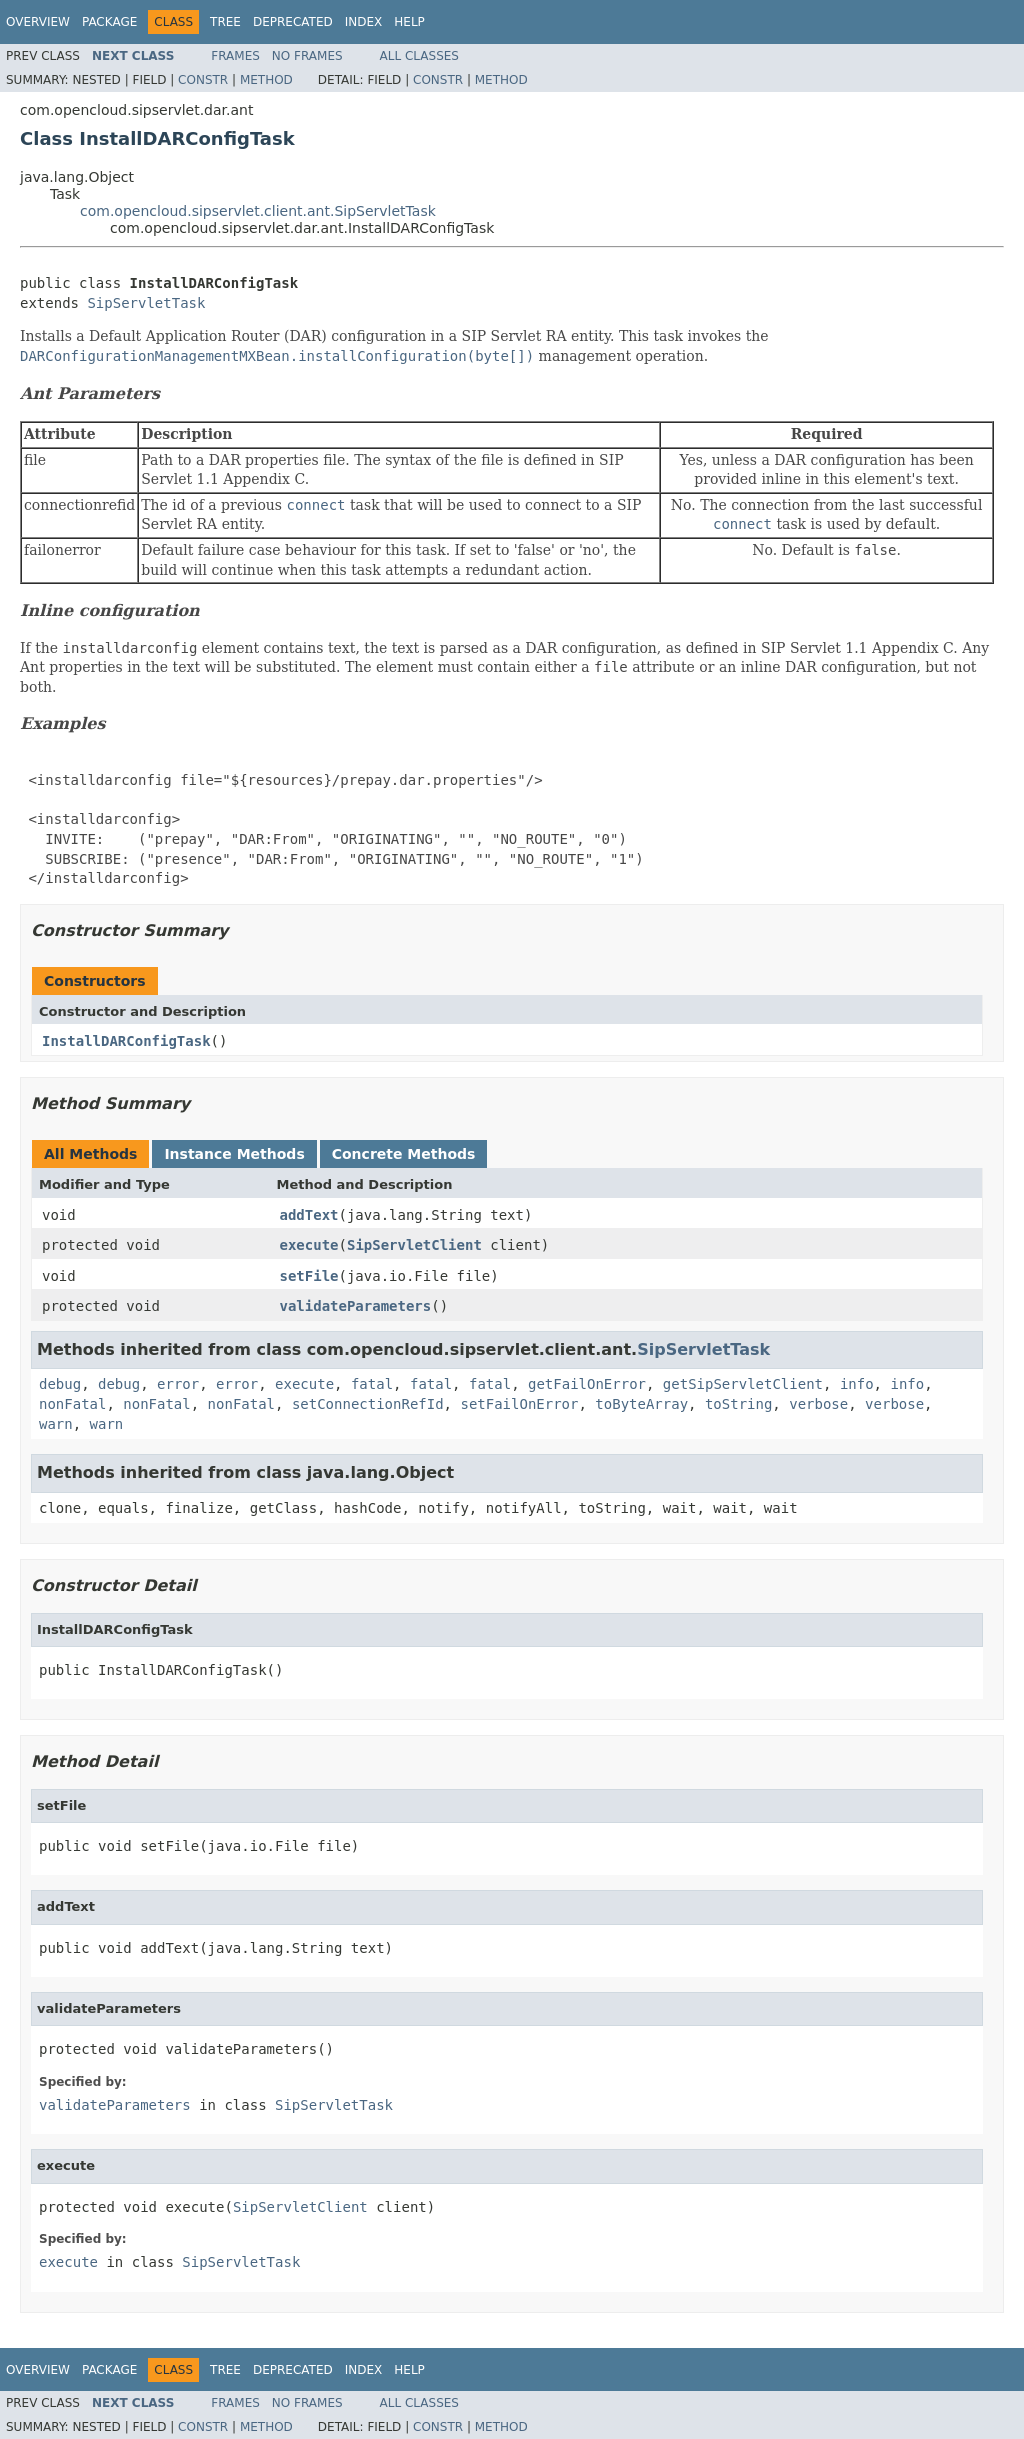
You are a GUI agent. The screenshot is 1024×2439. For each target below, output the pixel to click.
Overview (38, 22)
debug (60, 1384)
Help (409, 22)
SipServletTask (146, 303)
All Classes (419, 56)
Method (266, 80)
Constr (203, 80)
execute (309, 1245)
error (178, 1384)
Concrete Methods (404, 1154)
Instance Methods (234, 1154)
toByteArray (641, 1404)
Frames (235, 56)
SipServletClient (414, 1245)
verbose (818, 1404)
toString (738, 1404)
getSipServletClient (743, 1384)
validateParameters (356, 1306)
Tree (225, 22)
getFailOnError (587, 1384)
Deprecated (293, 22)
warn (56, 1424)
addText (309, 1215)
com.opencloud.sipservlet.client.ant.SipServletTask (258, 211)
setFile (309, 1276)
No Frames (307, 56)
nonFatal (72, 1404)
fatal (372, 1384)
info (857, 1384)
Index (364, 22)
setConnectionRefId (368, 1404)
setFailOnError (519, 1404)
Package (109, 22)
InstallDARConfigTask (126, 1041)
